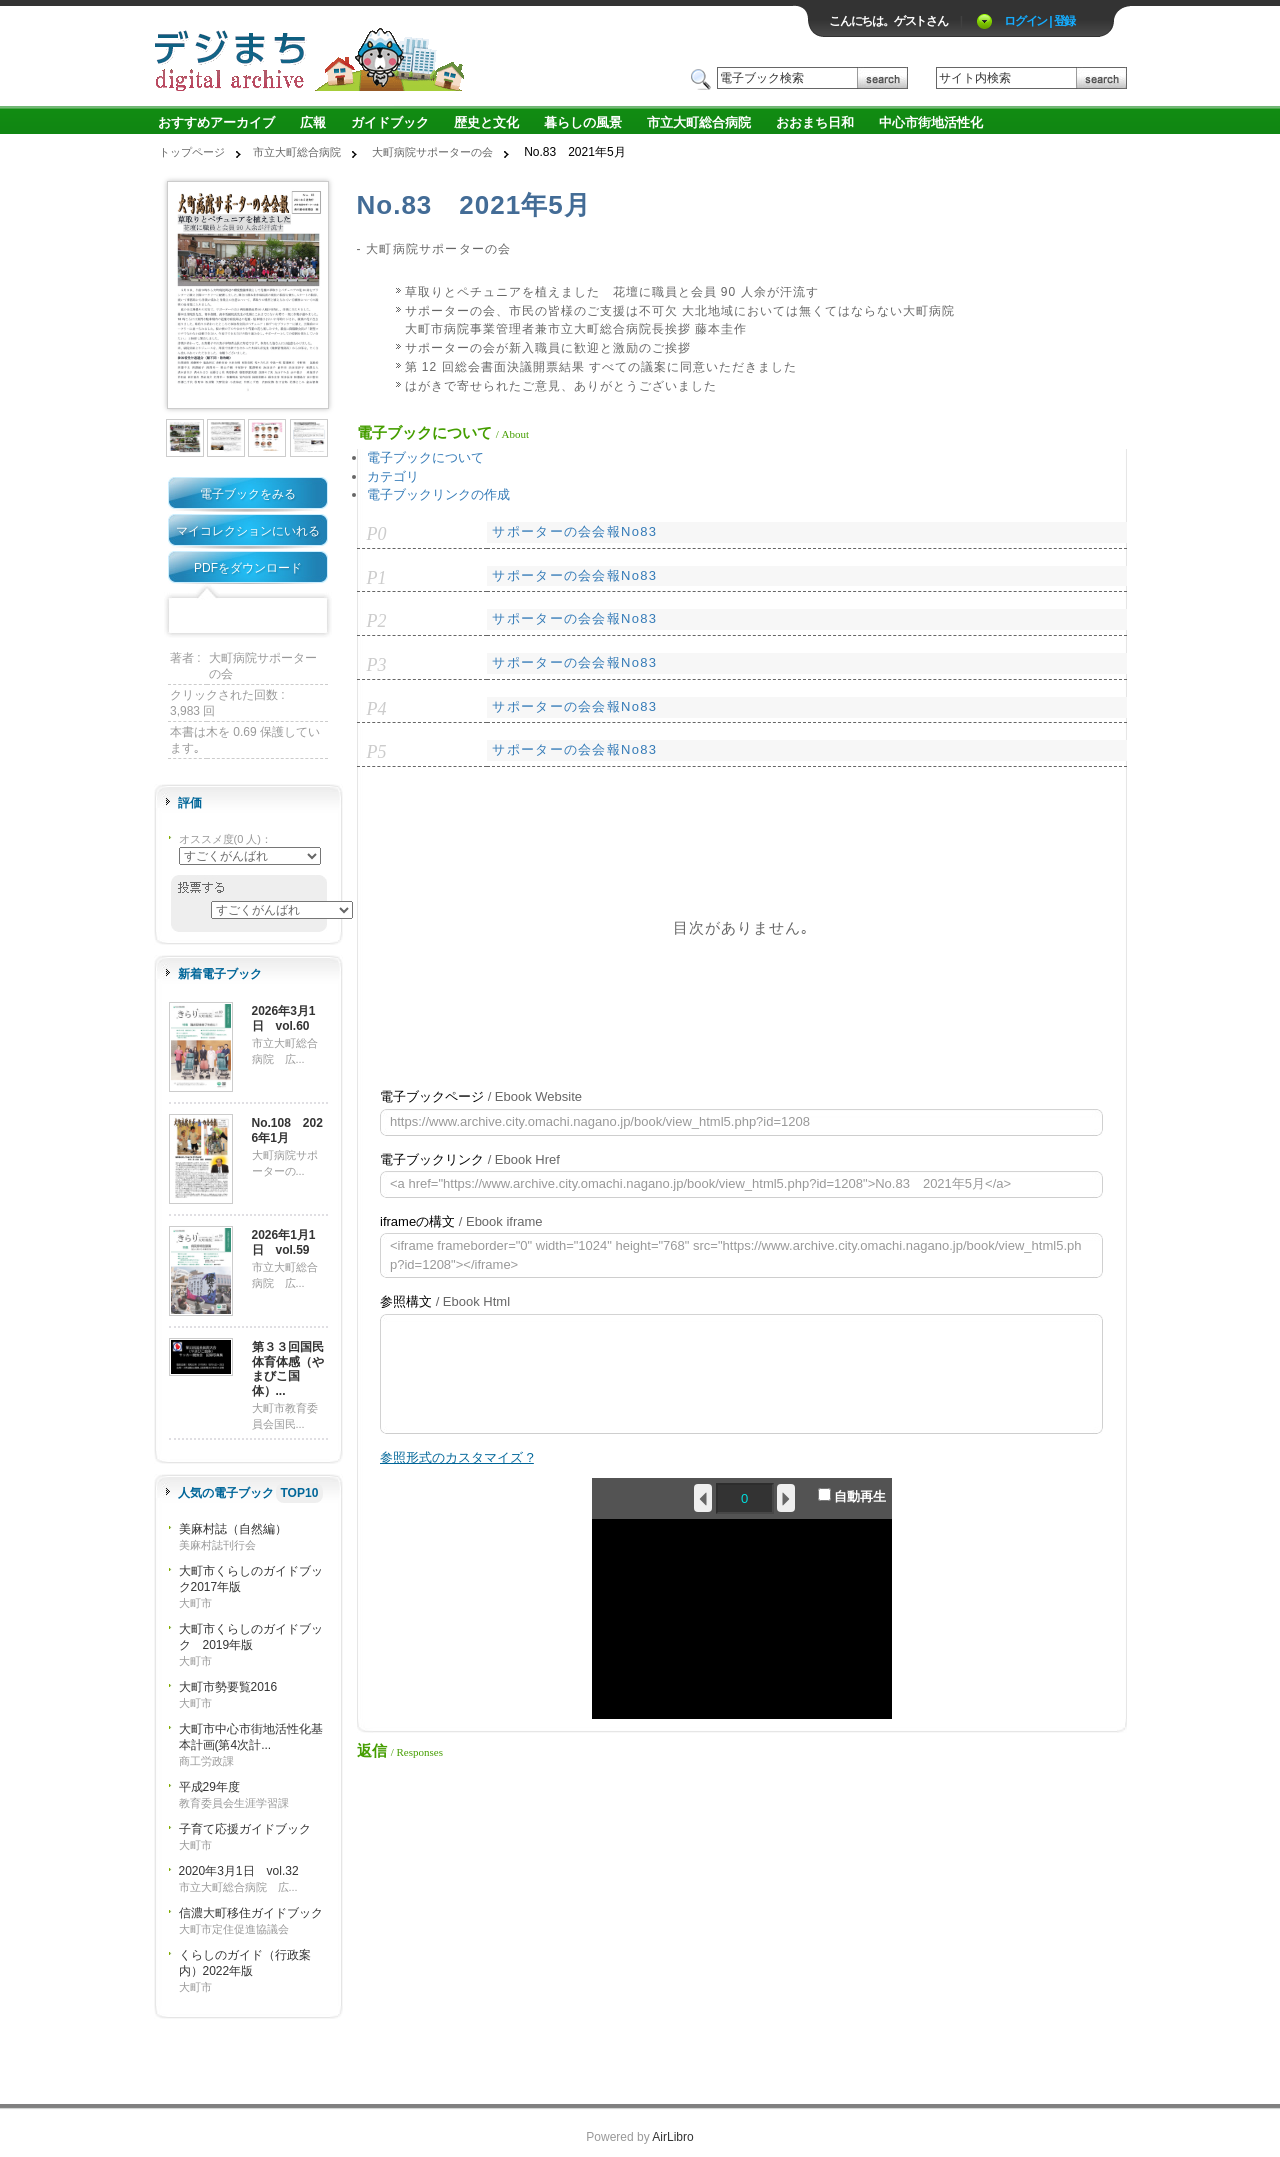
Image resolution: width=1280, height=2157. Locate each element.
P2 (377, 621)
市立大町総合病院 (699, 122)
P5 (377, 752)
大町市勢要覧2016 (228, 1687)
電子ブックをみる (248, 494)
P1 (377, 578)
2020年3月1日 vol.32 (239, 1871)
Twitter (217, 616)
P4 (377, 709)
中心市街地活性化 (931, 122)
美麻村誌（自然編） (233, 1529)
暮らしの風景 (583, 122)
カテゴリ (393, 476)
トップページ (192, 152)
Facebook (186, 616)
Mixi (248, 616)
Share (310, 616)
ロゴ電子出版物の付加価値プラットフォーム (387, 56)
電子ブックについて (425, 457)
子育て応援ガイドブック (245, 1829)
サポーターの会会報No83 (574, 531)
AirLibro (672, 2137)
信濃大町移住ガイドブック (251, 1913)
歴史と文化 (486, 122)
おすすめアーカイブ (216, 122)
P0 (377, 534)
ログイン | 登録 (1039, 21)
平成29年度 (209, 1787)
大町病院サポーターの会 (432, 152)
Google (279, 616)
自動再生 (852, 1496)
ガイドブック (390, 122)
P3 (377, 665)
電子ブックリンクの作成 (438, 494)
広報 (313, 122)
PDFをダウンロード (248, 568)
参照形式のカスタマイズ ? (457, 1457)
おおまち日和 (815, 122)
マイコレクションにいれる (248, 531)
